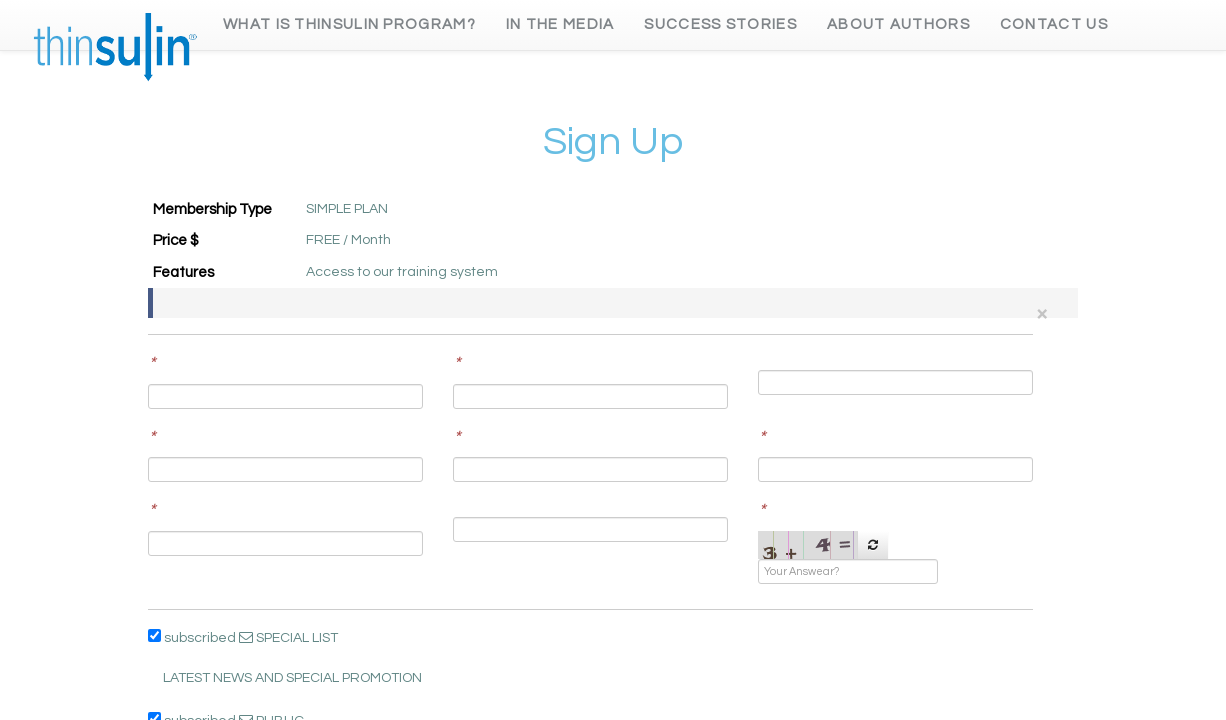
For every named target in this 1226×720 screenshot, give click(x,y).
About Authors (898, 24)
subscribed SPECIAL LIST (243, 637)
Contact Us (1054, 24)
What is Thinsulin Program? (349, 24)
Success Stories (720, 24)
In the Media (560, 24)
